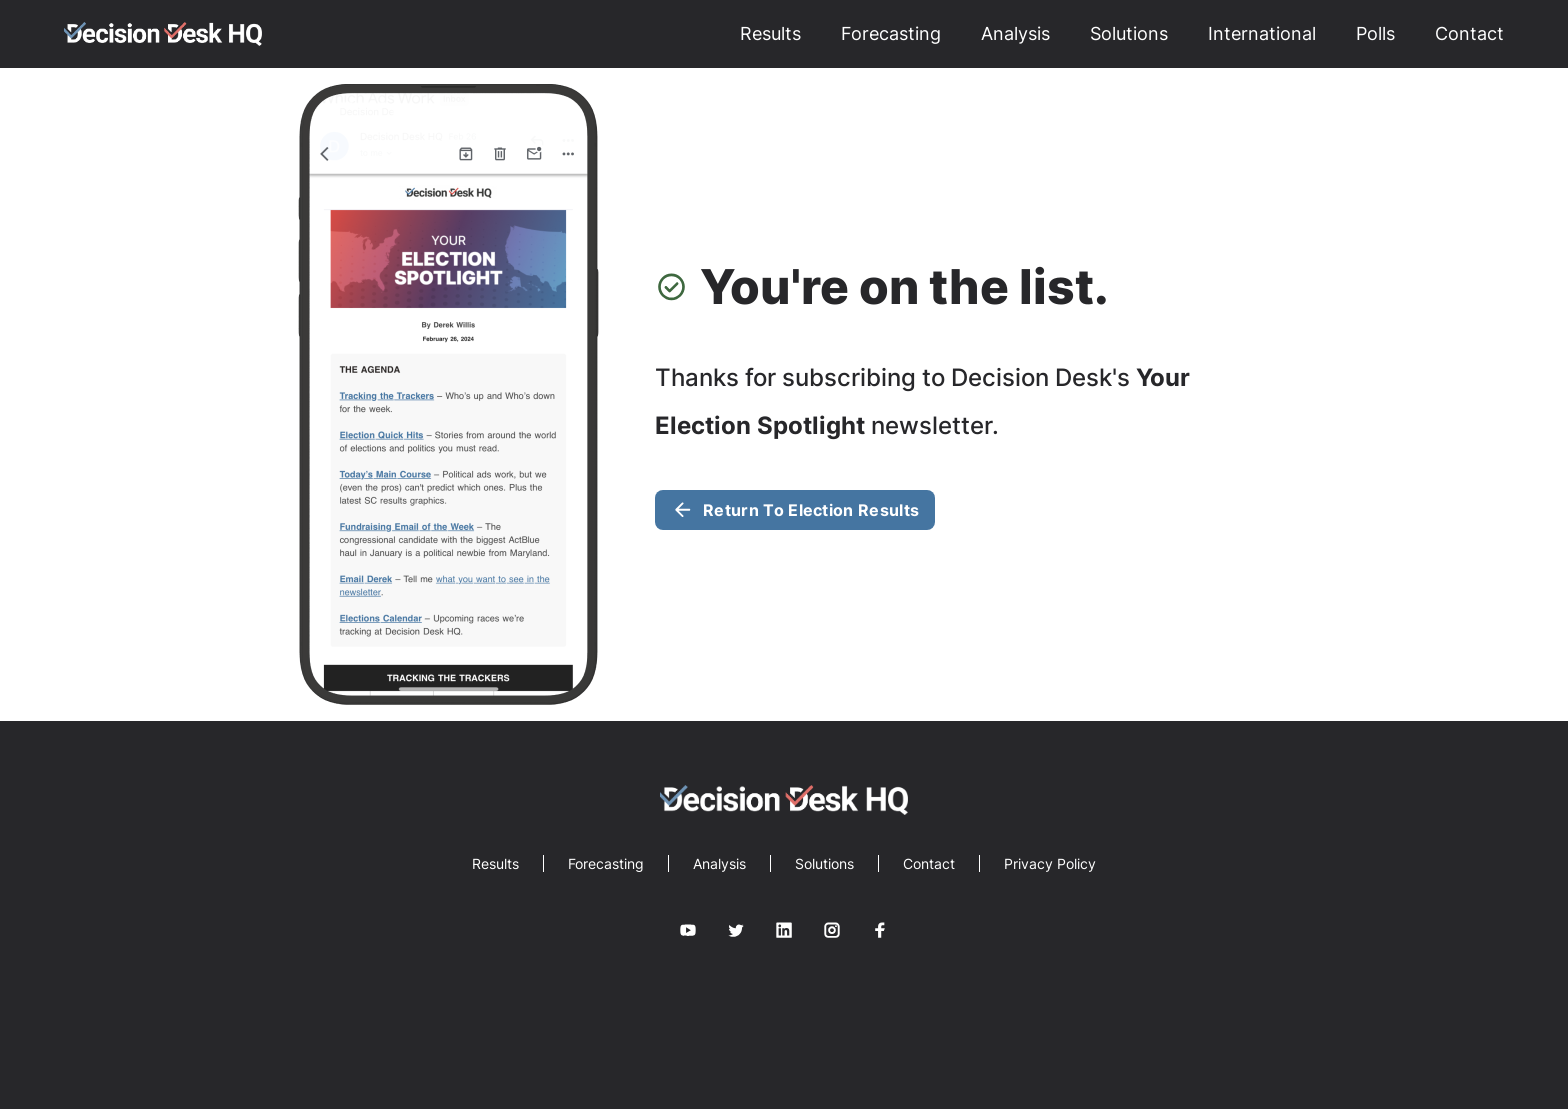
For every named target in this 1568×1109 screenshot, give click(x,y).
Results (770, 33)
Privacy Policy (1050, 863)
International (1262, 33)
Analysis (1015, 33)
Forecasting (891, 33)
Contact (1469, 33)
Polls (1375, 33)
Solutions (1129, 33)
